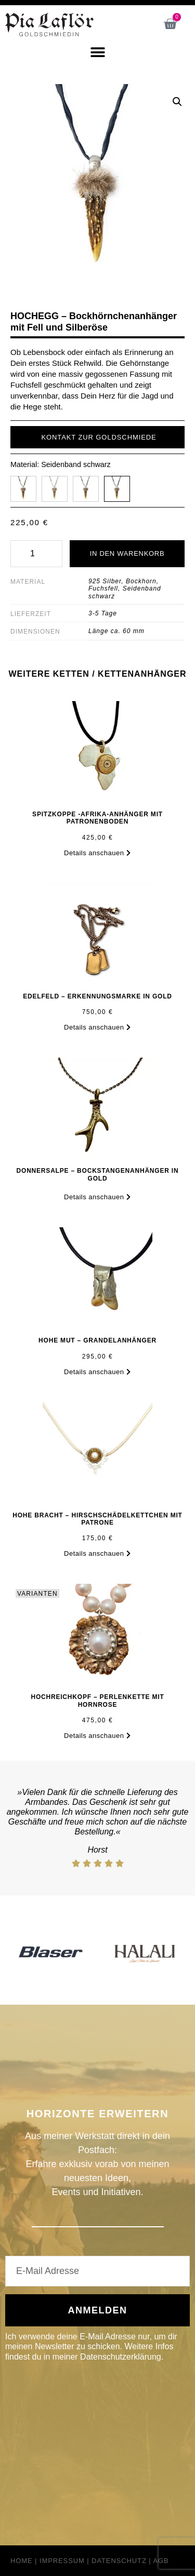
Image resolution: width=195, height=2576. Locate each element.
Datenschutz (119, 2561)
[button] (97, 52)
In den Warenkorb (127, 553)
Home (21, 2561)
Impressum (62, 2561)
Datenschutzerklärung (120, 2356)
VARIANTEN (37, 1593)
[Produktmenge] (36, 553)
